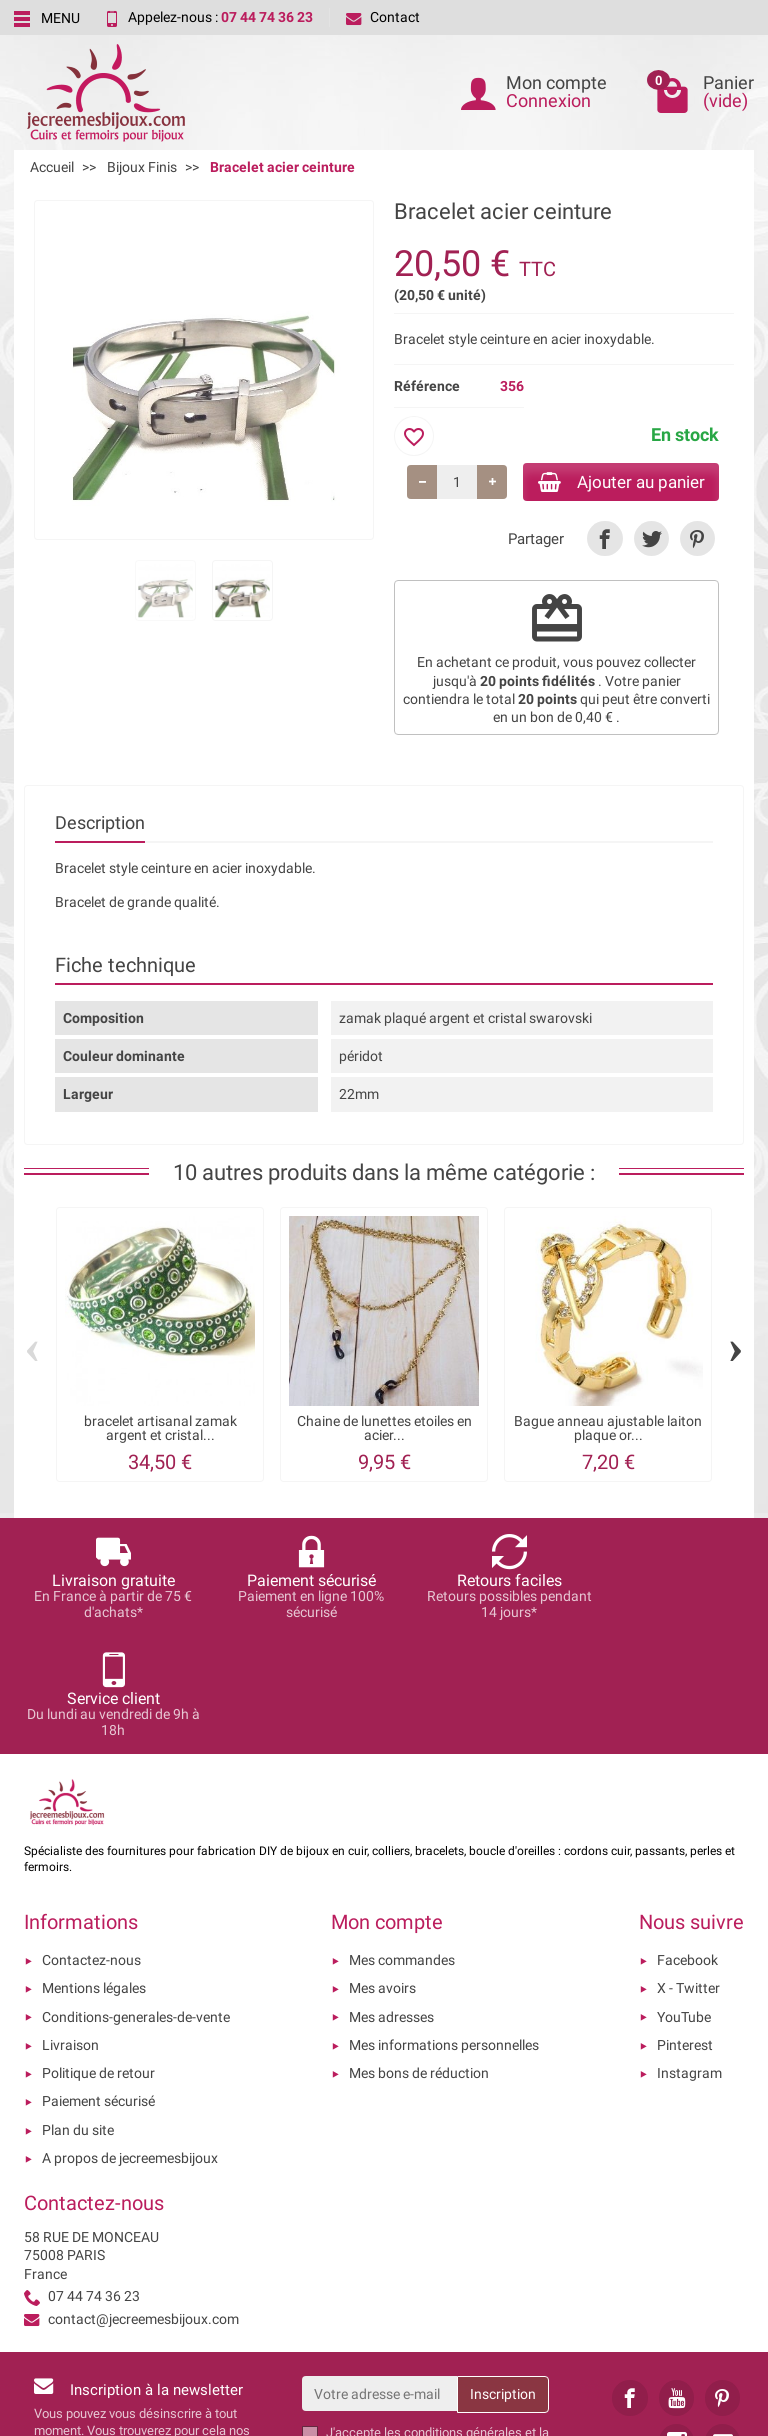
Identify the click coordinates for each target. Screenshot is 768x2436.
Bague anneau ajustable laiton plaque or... (608, 1430)
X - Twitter (688, 1873)
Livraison (70, 1929)
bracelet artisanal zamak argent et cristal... (160, 1430)
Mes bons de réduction (419, 1958)
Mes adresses (391, 1901)
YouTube (684, 1901)
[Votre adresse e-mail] (380, 2278)
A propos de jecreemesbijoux (130, 2043)
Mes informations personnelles (444, 1929)
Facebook (687, 1845)
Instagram (689, 1958)
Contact (383, 17)
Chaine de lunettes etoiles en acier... (384, 1430)
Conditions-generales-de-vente (136, 1901)
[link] (604, 541)
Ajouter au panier (612, 482)
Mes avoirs (382, 1873)
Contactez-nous (91, 1845)
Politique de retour (98, 1958)
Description (100, 825)
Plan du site (78, 2014)
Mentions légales (94, 1873)
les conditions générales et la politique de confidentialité (437, 2324)
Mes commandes (402, 1845)
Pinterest (685, 1929)
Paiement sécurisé (98, 1986)
